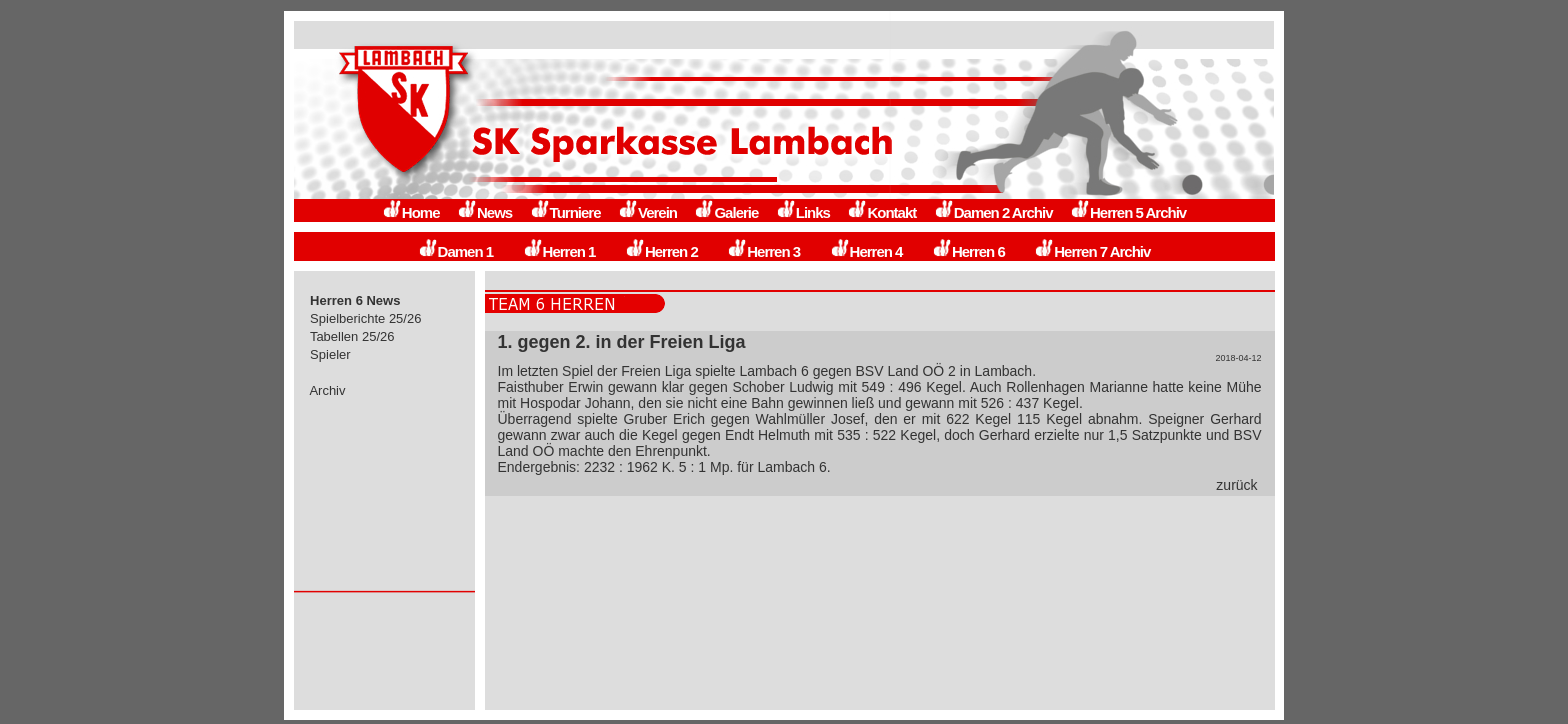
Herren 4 (866, 251)
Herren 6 (968, 251)
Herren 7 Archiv (1092, 251)
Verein (647, 212)
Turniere (565, 212)
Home (411, 212)
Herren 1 (559, 251)
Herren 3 (763, 251)
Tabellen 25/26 (353, 336)
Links (803, 212)
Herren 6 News (356, 300)
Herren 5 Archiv (1128, 212)
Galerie (726, 212)
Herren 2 (661, 251)
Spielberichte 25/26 (366, 318)
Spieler (331, 354)
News (484, 212)
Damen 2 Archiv (993, 212)
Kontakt (881, 212)
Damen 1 (456, 251)
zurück (1236, 485)
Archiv (328, 390)
